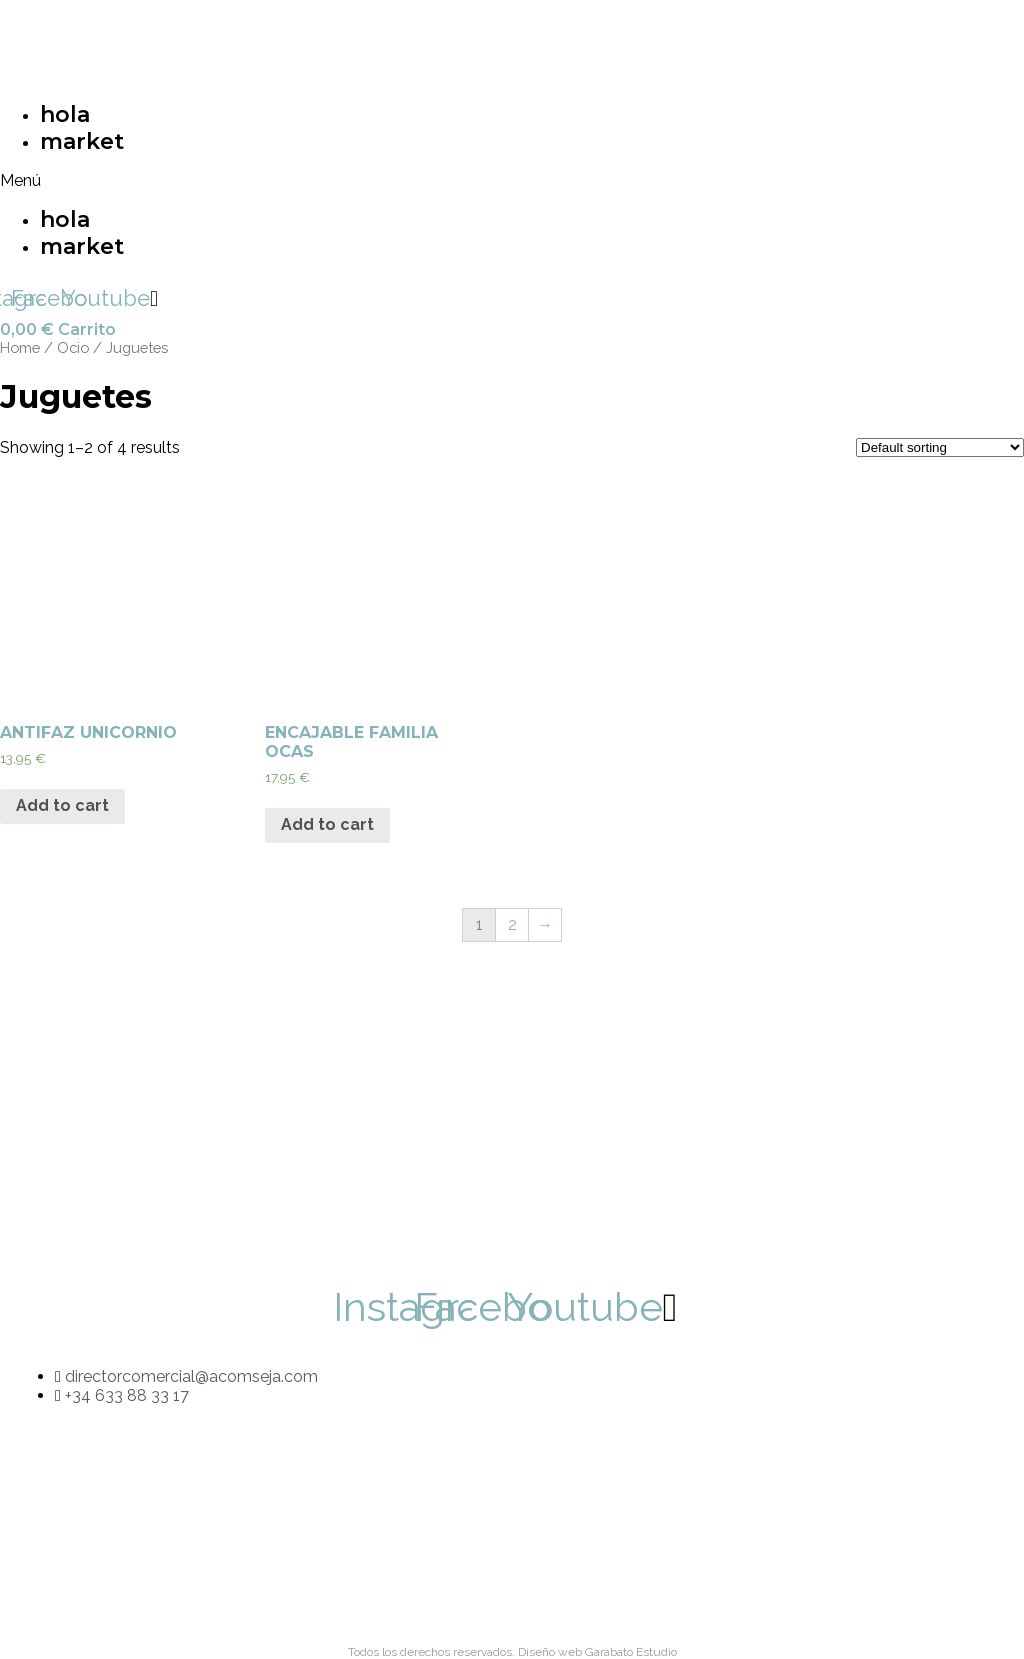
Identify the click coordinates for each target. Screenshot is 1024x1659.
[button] (246, 180)
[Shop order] (940, 447)
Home (20, 347)
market (82, 141)
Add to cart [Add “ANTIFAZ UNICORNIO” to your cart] (62, 805)
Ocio (73, 347)
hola (65, 114)
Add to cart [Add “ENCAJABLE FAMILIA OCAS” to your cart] (327, 824)
